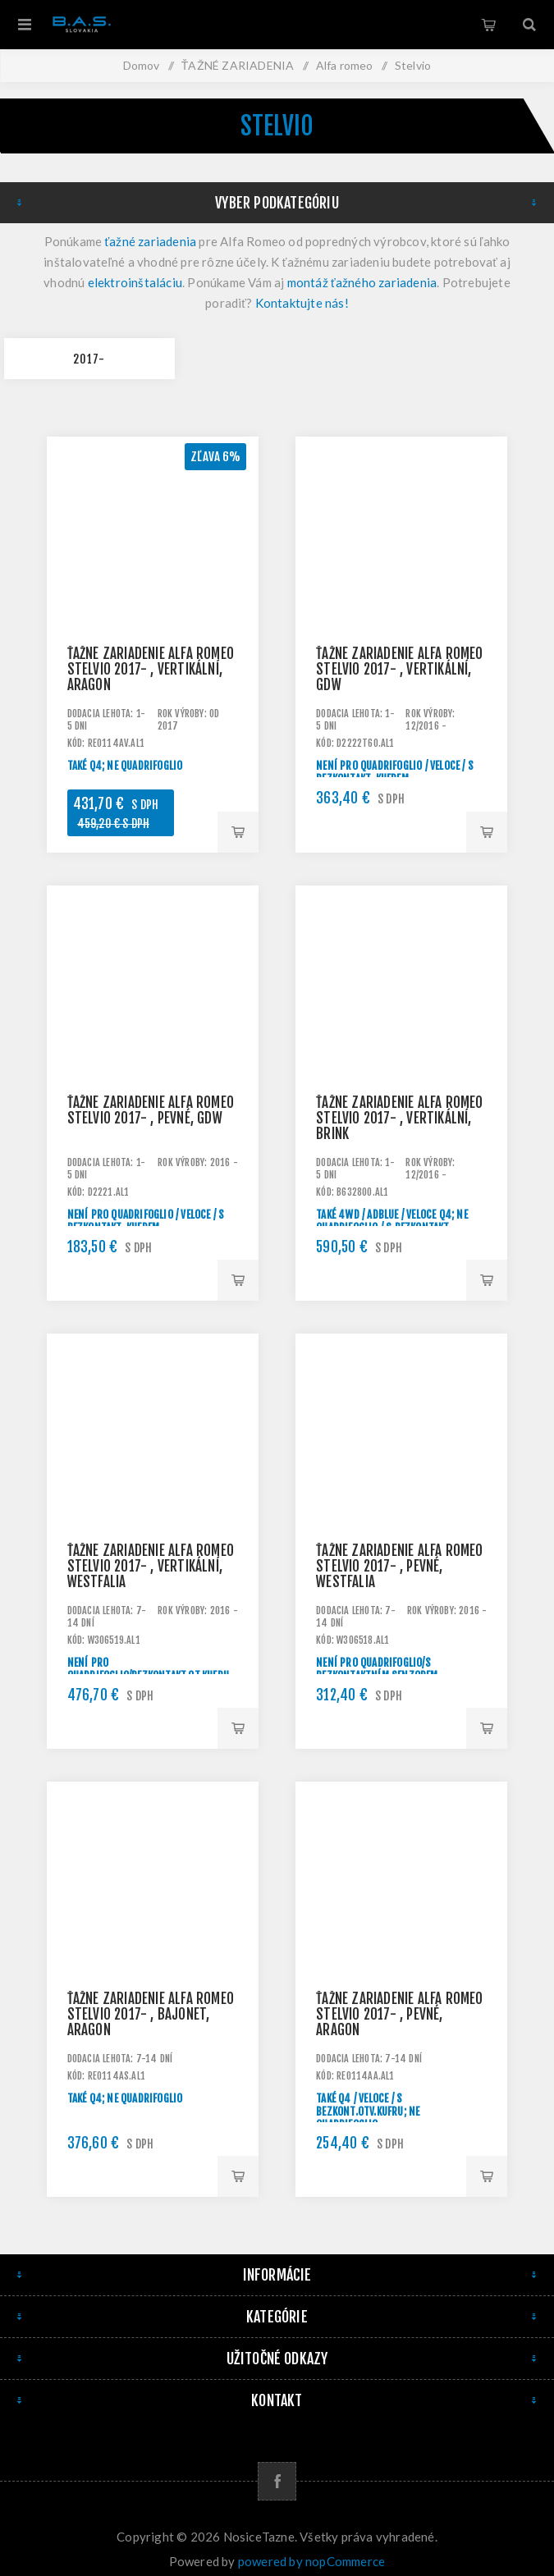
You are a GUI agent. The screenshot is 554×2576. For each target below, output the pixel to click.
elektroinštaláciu (135, 282)
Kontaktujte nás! (302, 302)
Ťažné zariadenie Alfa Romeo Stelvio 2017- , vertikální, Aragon (150, 669)
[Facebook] (277, 2481)
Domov (141, 65)
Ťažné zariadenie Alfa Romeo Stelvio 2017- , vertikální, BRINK (399, 1118)
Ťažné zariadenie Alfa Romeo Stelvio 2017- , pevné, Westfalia (399, 1566)
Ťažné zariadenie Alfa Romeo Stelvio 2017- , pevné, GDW (150, 1110)
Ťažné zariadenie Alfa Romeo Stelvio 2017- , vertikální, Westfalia (150, 1566)
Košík (488, 24)
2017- (89, 359)
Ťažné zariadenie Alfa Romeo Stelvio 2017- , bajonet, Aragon (150, 2014)
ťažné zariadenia (150, 241)
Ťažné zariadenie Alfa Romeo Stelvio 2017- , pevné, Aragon (399, 2014)
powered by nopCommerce (311, 2561)
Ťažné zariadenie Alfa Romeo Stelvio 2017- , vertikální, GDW (399, 669)
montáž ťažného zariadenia (362, 282)
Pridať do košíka (238, 832)
